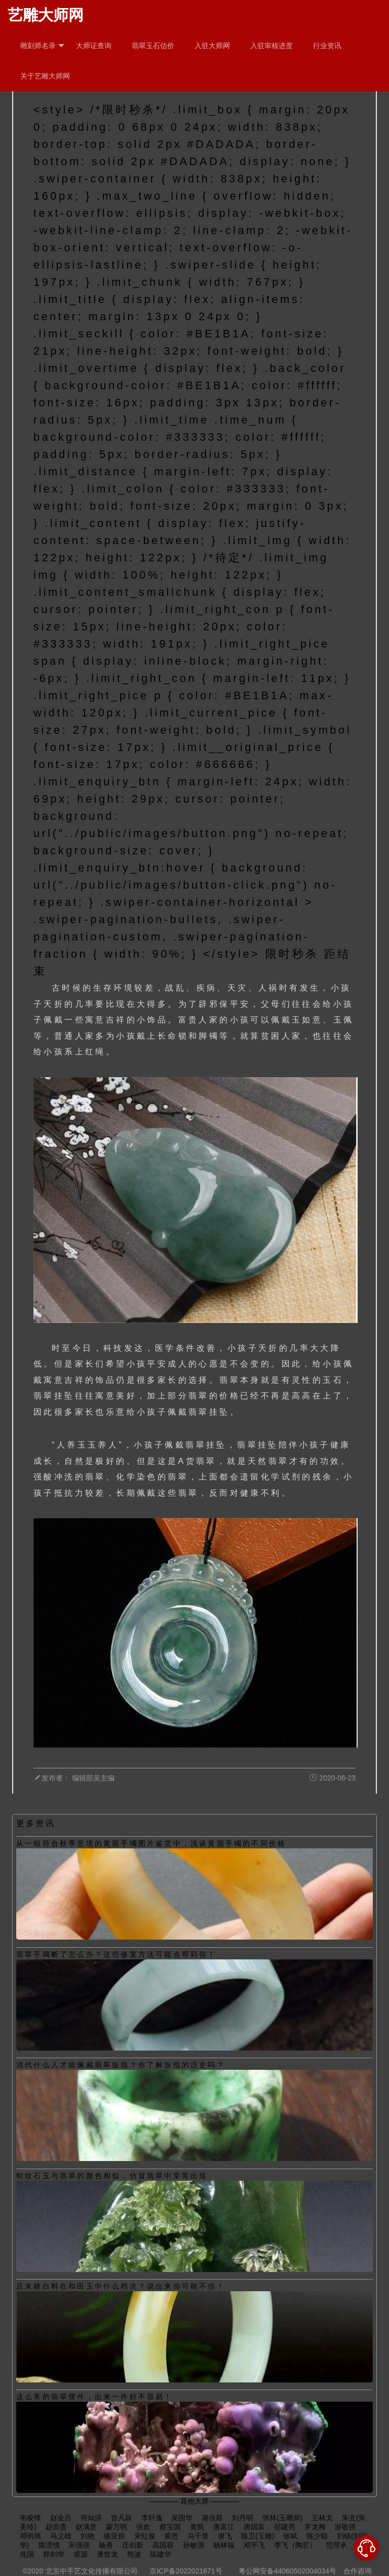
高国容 (163, 2545)
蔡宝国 (170, 2527)
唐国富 (254, 2527)
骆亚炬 (114, 2536)
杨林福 (224, 2545)
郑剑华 (53, 2554)
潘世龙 (107, 2554)
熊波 (134, 2554)
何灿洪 (91, 2518)
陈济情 (49, 2545)
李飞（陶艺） (295, 2545)
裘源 (80, 2554)
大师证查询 (93, 46)
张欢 (143, 2527)
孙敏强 (193, 2545)
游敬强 (345, 2527)
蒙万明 (116, 2527)
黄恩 (171, 2536)
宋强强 (79, 2545)
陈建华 (160, 2554)
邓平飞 (254, 2545)
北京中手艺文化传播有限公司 (92, 2571)
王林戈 (322, 2518)
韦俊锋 (30, 2518)
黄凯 (197, 2527)
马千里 (198, 2536)
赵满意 (86, 2527)
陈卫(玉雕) (257, 2536)
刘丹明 (242, 2518)
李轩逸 (152, 2518)
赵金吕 (60, 2518)
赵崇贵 (56, 2527)
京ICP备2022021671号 (185, 2571)
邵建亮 (284, 2527)
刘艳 (88, 2536)
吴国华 (181, 2518)
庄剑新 (132, 2545)
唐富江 (224, 2527)
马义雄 (60, 2536)
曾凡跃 (121, 2518)
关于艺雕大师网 (45, 76)
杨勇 (106, 2545)
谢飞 (225, 2536)
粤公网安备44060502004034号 (287, 2571)
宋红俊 (144, 2536)
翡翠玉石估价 (153, 46)
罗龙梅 (315, 2527)
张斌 (290, 2536)
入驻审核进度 (271, 46)
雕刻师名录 (42, 46)
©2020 (32, 2571)
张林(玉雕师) (282, 2518)
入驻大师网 (212, 46)
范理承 (336, 2545)
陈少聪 (317, 2536)
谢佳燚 (212, 2518)
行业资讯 (327, 46)
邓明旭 (30, 2536)
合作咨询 (357, 2571)
